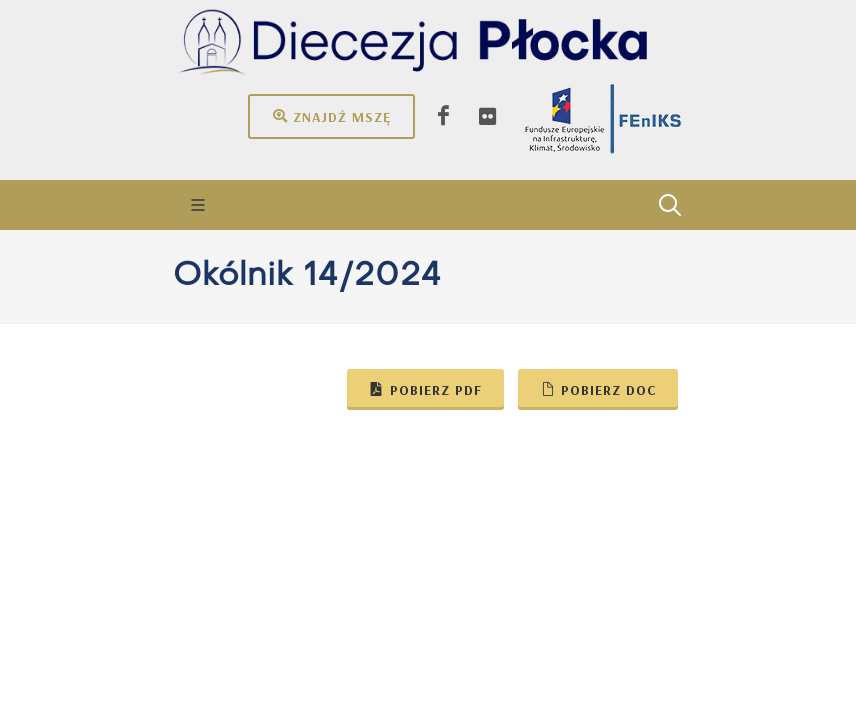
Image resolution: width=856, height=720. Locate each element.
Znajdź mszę (331, 116)
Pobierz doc (598, 389)
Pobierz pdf (425, 389)
